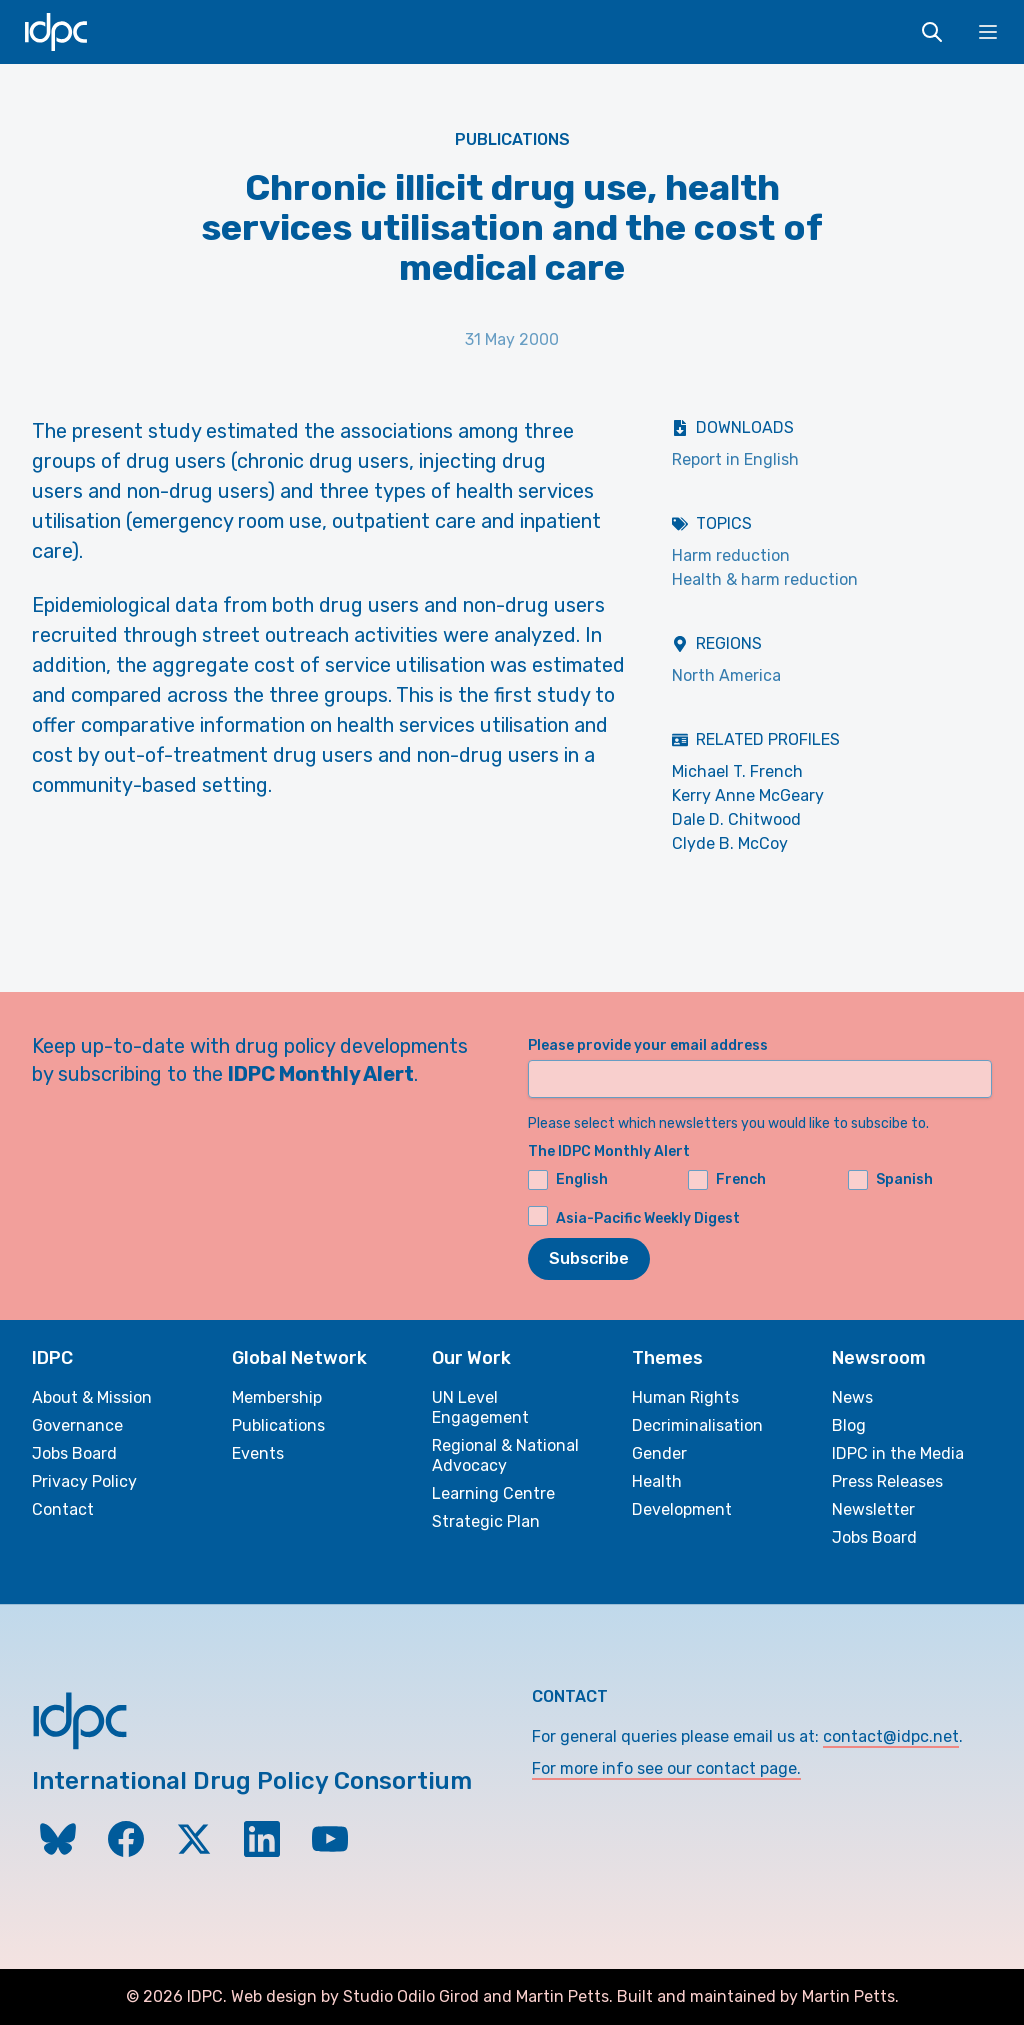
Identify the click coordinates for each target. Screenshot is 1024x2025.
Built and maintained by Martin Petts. (758, 1996)
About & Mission (92, 1397)
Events (258, 1453)
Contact (63, 1509)
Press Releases (887, 1481)
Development (682, 1509)
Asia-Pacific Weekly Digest (648, 1218)
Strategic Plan (486, 1521)
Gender (659, 1453)
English (568, 1180)
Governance (77, 1425)
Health (657, 1481)
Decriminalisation (697, 1425)
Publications (512, 139)
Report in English (735, 459)
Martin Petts (562, 1996)
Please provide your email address (648, 1045)
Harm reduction (731, 555)
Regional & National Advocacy (505, 1455)
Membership (277, 1397)
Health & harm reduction (765, 579)
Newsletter (873, 1509)
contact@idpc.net (891, 1736)
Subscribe (589, 1258)
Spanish (890, 1180)
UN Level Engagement (480, 1407)
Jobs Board (74, 1453)
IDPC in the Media (898, 1453)
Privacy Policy (84, 1481)
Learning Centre (493, 1493)
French (727, 1180)
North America (726, 675)
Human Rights (685, 1397)
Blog (849, 1425)
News (852, 1397)
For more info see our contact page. (666, 1768)
